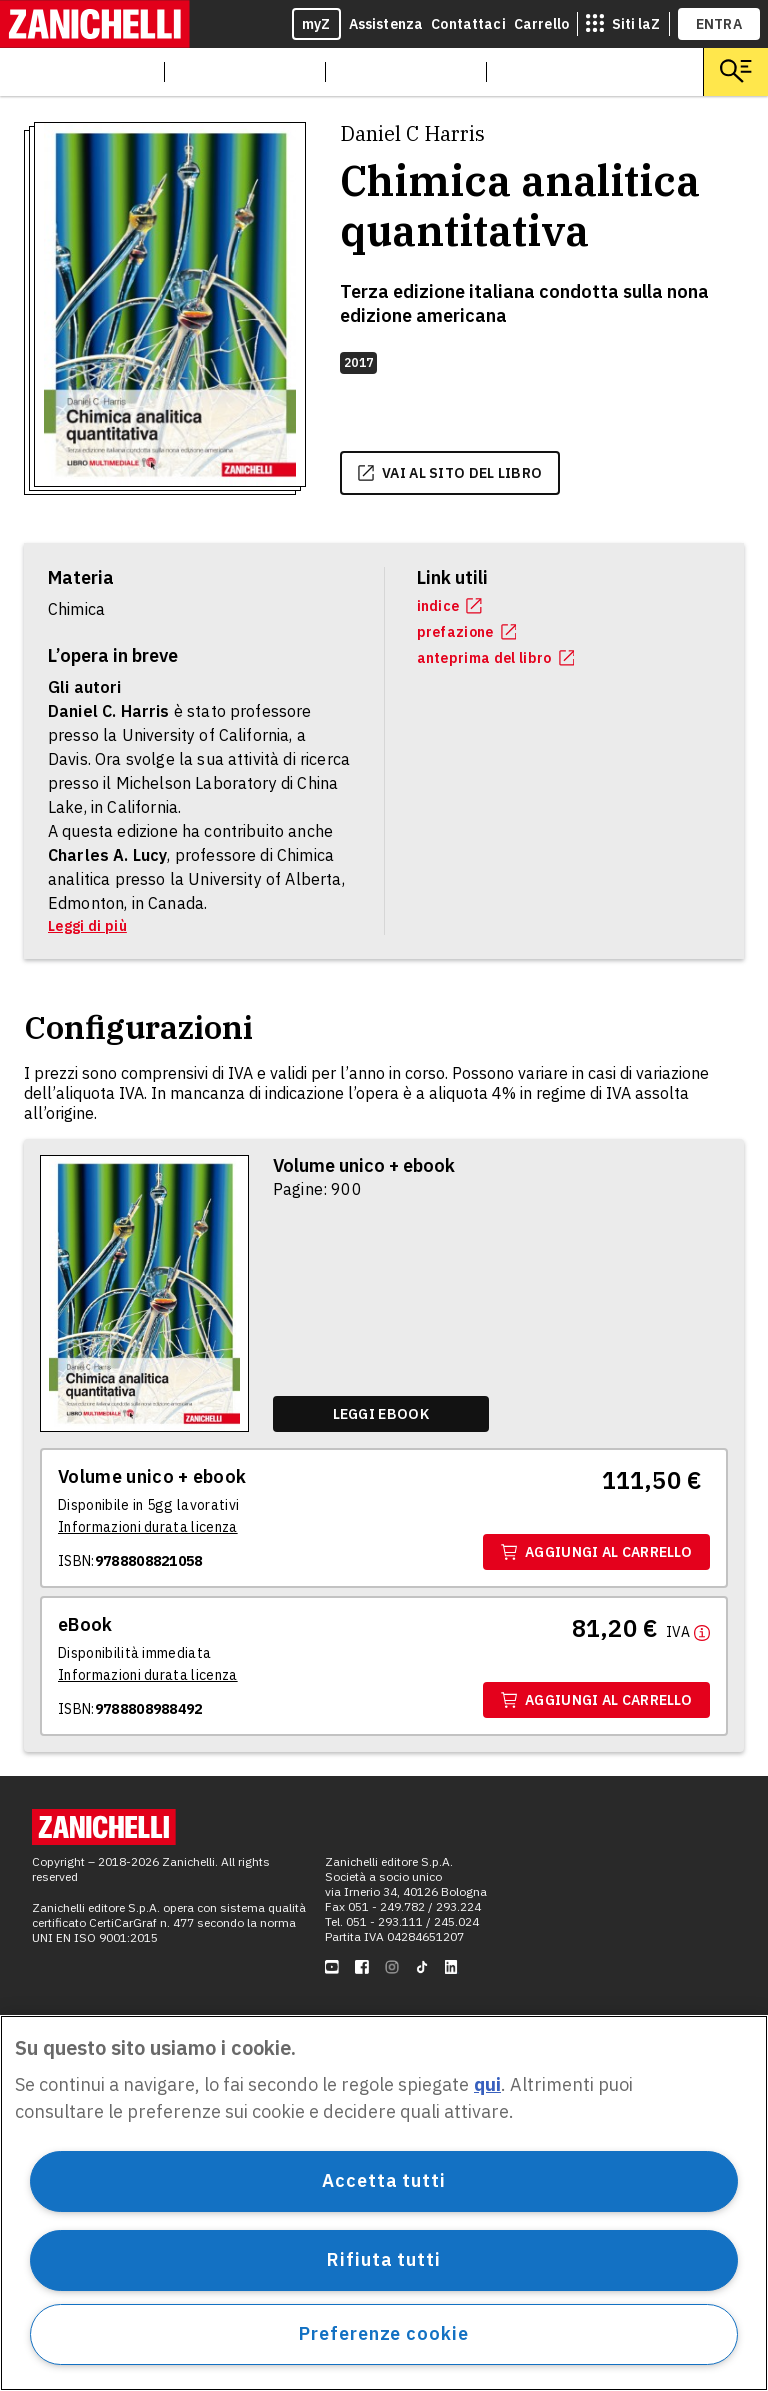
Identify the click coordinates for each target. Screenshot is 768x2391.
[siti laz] (623, 24)
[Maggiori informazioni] (688, 1631)
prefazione (467, 632)
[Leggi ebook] (381, 1414)
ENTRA (719, 24)
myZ (316, 24)
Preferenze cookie (383, 2333)
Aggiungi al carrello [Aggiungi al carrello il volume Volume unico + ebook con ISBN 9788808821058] (596, 1552)
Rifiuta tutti (384, 2259)
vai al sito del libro (450, 473)
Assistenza (386, 24)
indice (450, 606)
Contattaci (468, 24)
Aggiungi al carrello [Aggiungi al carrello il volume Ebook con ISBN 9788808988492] (596, 1700)
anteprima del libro (496, 658)
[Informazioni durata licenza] (148, 1527)
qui (487, 2084)
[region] (384, 2203)
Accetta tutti (384, 2180)
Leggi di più (87, 926)
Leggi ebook (381, 1414)
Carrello (541, 24)
